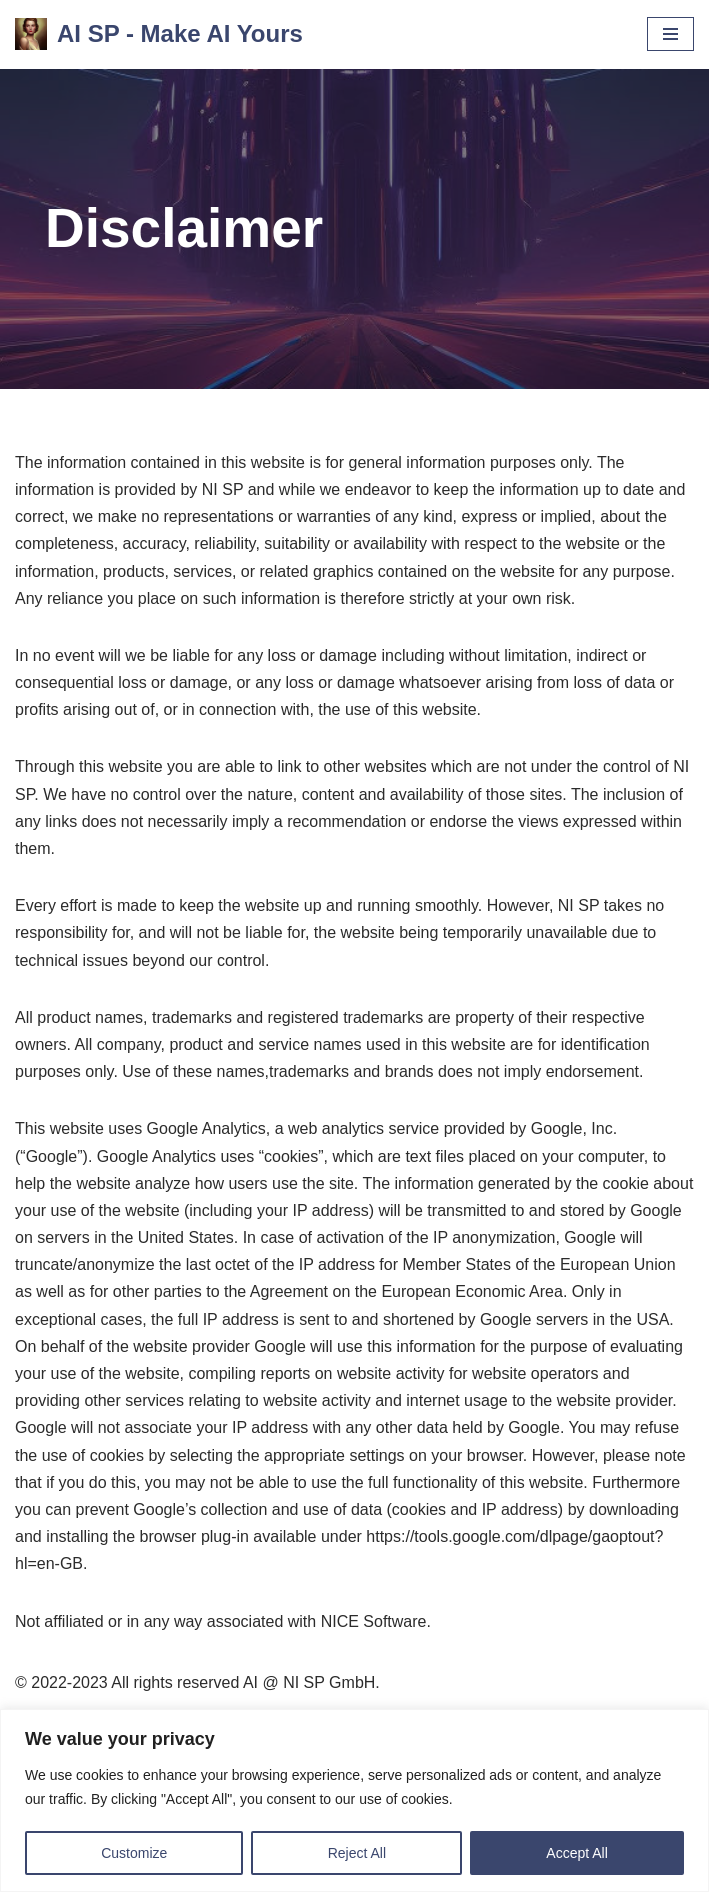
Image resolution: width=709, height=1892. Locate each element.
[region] (354, 1800)
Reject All (357, 1853)
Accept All (576, 1853)
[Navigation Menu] (670, 34)
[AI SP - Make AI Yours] (159, 34)
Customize (134, 1853)
